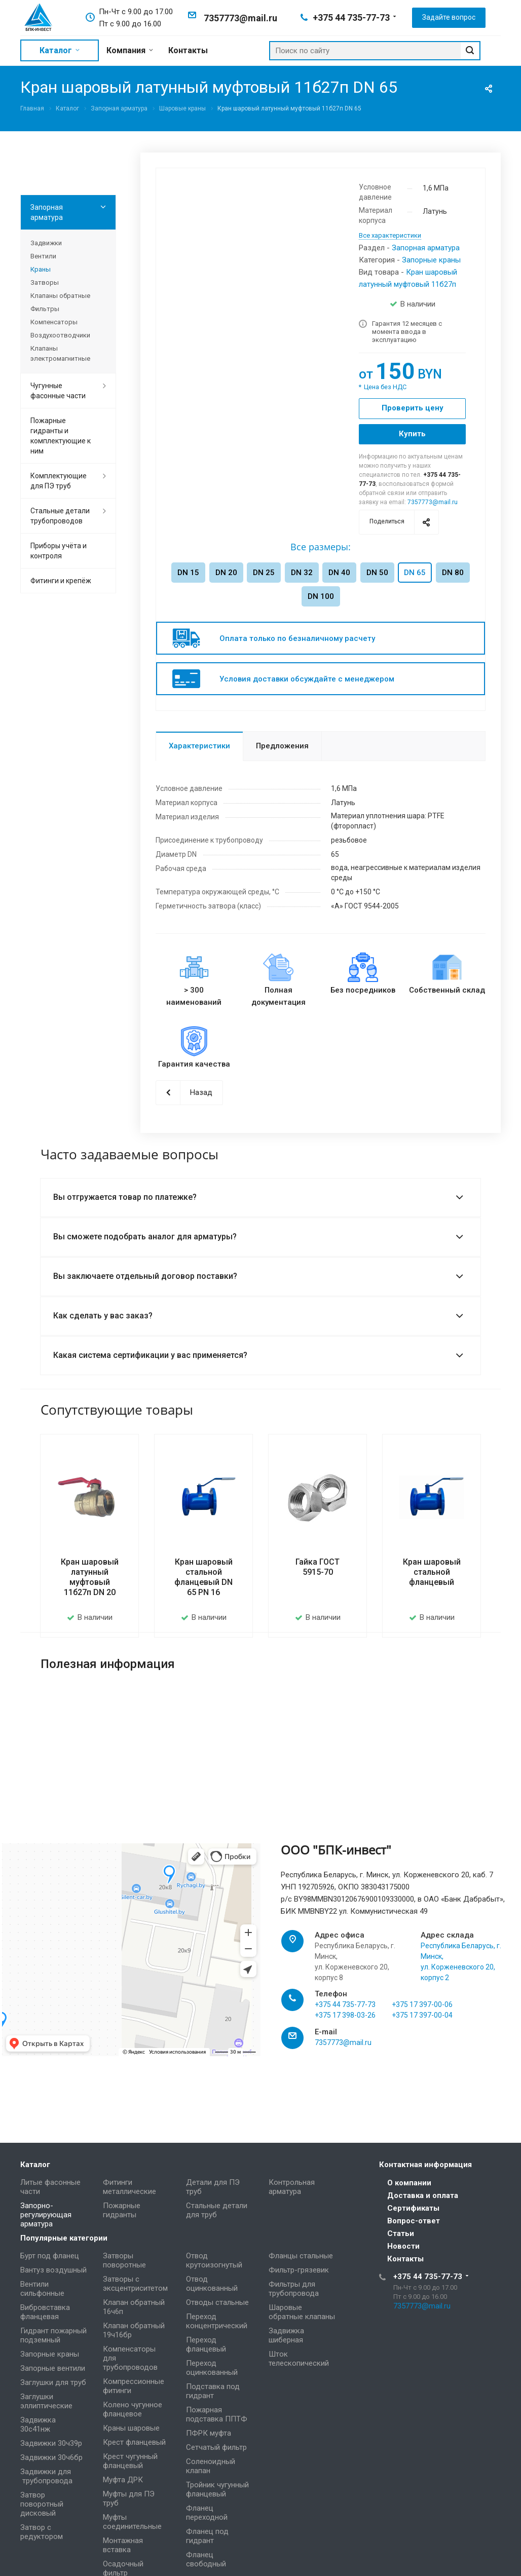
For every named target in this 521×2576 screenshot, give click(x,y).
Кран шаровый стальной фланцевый (432, 1572)
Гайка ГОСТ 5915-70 (317, 1567)
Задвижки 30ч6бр (51, 2457)
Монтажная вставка (123, 2545)
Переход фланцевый (206, 2344)
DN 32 (302, 572)
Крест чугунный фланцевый (130, 2461)
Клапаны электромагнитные (60, 353)
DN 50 (377, 572)
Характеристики (199, 745)
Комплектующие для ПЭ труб (58, 481)
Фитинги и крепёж (60, 581)
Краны (40, 269)
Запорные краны (431, 259)
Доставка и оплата (422, 2195)
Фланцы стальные (301, 2255)
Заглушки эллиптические (46, 2401)
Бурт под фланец (49, 2255)
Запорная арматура (426, 247)
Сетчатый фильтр (216, 2447)
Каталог (35, 2164)
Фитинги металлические (129, 2187)
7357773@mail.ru (240, 18)
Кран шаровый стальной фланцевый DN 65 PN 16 (203, 1577)
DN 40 (339, 572)
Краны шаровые (131, 2428)
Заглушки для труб (53, 2382)
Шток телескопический (299, 2359)
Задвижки (46, 243)
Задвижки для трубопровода (46, 2476)
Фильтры (44, 309)
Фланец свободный (206, 2559)
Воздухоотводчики (60, 335)
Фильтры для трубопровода (294, 2289)
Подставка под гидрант (213, 2391)
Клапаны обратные (60, 295)
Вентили (43, 256)
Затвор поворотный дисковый (41, 2504)
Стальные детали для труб (216, 2210)
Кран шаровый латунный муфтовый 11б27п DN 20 (90, 1577)
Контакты (405, 2258)
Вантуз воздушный (53, 2270)
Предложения (282, 745)
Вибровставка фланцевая (45, 2312)
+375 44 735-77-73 (351, 17)
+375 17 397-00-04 (422, 2028)
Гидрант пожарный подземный (53, 2335)
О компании (409, 2182)
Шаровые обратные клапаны (302, 2312)
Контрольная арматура (292, 2187)
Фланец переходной (207, 2513)
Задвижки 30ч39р (51, 2443)
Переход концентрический (216, 2321)
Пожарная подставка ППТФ (216, 2414)
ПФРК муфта (208, 2433)
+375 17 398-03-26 (345, 2028)
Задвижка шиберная (286, 2335)
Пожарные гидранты (121, 2210)
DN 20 (226, 572)
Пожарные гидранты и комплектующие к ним (60, 435)
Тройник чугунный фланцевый (217, 2489)
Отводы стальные (217, 2302)
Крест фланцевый (134, 2442)
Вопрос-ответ (413, 2220)
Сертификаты (413, 2208)
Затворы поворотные (124, 2260)
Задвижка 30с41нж (38, 2424)
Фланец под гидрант (207, 2536)
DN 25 (264, 572)
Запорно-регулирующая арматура (45, 2214)
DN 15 (188, 572)
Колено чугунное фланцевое (132, 2409)
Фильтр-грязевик (299, 2270)
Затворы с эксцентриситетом (135, 2284)
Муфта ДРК (123, 2479)
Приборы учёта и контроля (58, 551)
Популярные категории (63, 2238)
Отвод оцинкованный (212, 2284)
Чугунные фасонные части (58, 391)
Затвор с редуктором (41, 2532)
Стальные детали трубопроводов (60, 516)
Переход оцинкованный (212, 2368)
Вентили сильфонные (42, 2289)
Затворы (44, 282)
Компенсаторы (54, 322)
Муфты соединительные (132, 2522)
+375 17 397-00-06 (422, 2018)
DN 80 (453, 572)
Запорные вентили (52, 2368)
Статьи (400, 2233)
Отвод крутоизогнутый (214, 2260)
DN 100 (321, 596)
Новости (403, 2246)
